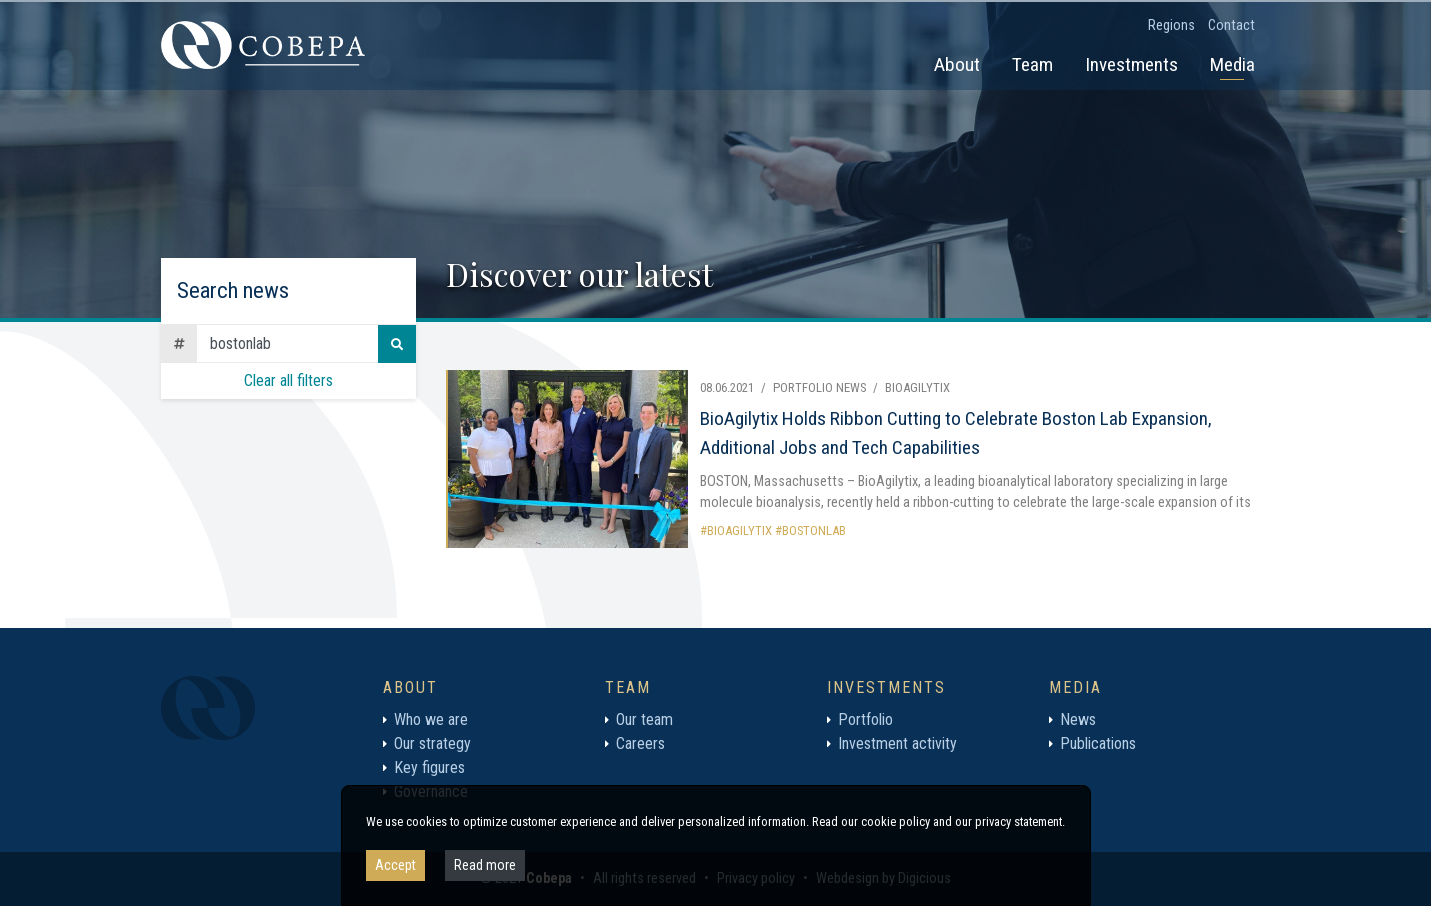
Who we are (431, 719)
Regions (1171, 25)
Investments (1131, 64)
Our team (644, 719)
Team (1032, 64)
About (957, 64)
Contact (1231, 25)
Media (1232, 64)
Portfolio (865, 719)
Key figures (429, 767)
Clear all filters (288, 380)
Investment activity (897, 743)
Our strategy (432, 743)
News (1078, 719)
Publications (1098, 743)
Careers (640, 743)
